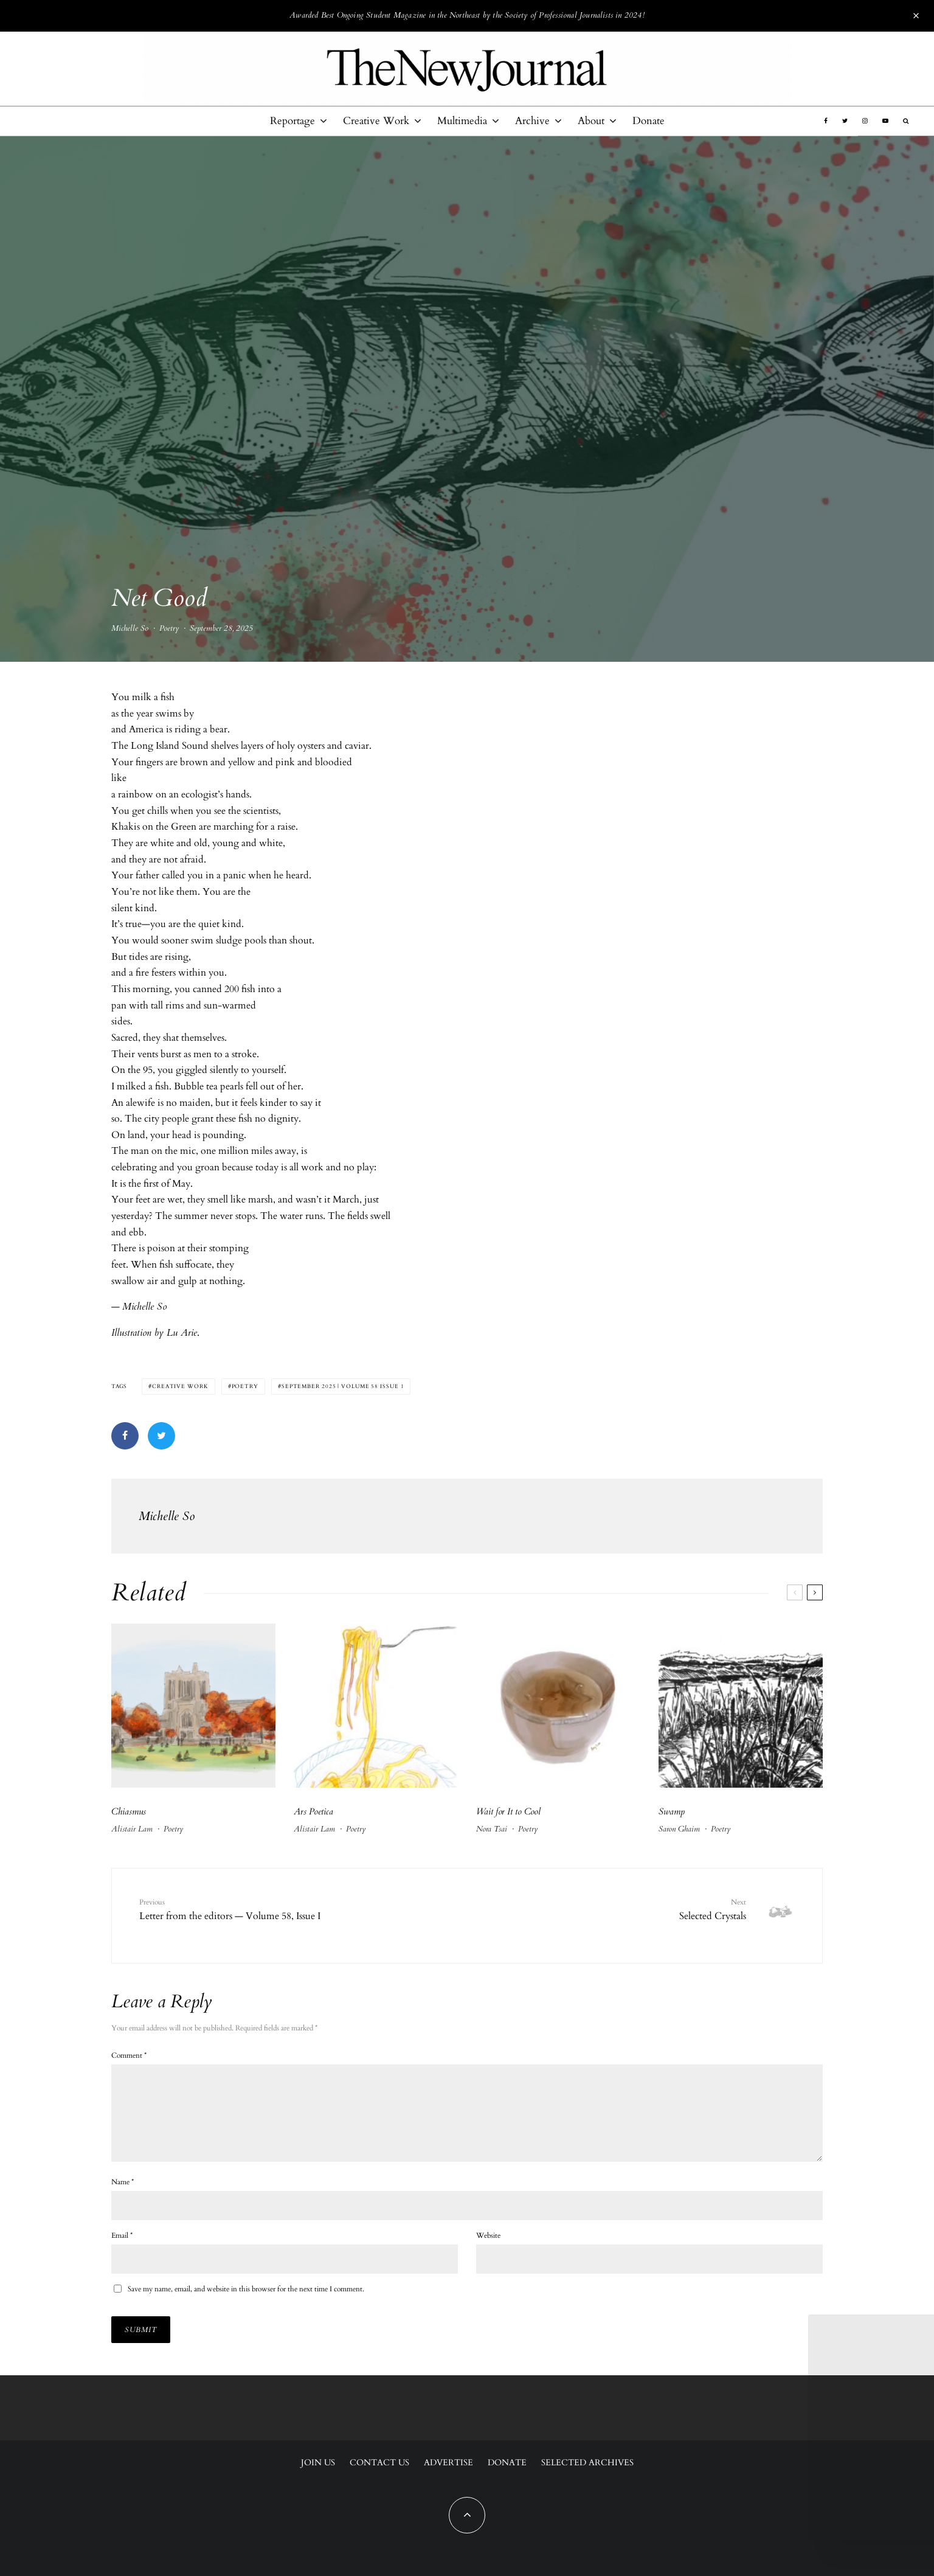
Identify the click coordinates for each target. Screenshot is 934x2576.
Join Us (318, 2462)
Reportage (292, 121)
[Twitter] (845, 121)
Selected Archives (587, 2462)
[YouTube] (885, 121)
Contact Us (379, 2462)
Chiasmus (128, 1811)
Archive (532, 121)
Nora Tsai (491, 1829)
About (591, 121)
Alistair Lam (132, 1829)
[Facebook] (826, 121)
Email (122, 2241)
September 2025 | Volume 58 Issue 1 (343, 1386)
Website (488, 2241)
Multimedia (462, 121)
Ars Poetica (313, 1811)
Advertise (448, 2462)
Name (122, 2187)
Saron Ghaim (679, 1829)
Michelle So (129, 632)
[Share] (125, 1435)
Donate (648, 121)
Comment (129, 2046)
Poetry (169, 632)
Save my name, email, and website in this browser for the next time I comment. (246, 2294)
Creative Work (376, 121)
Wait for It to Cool (508, 1811)
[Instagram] (865, 121)
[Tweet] (161, 1435)
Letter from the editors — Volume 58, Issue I (274, 1909)
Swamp (672, 1811)
